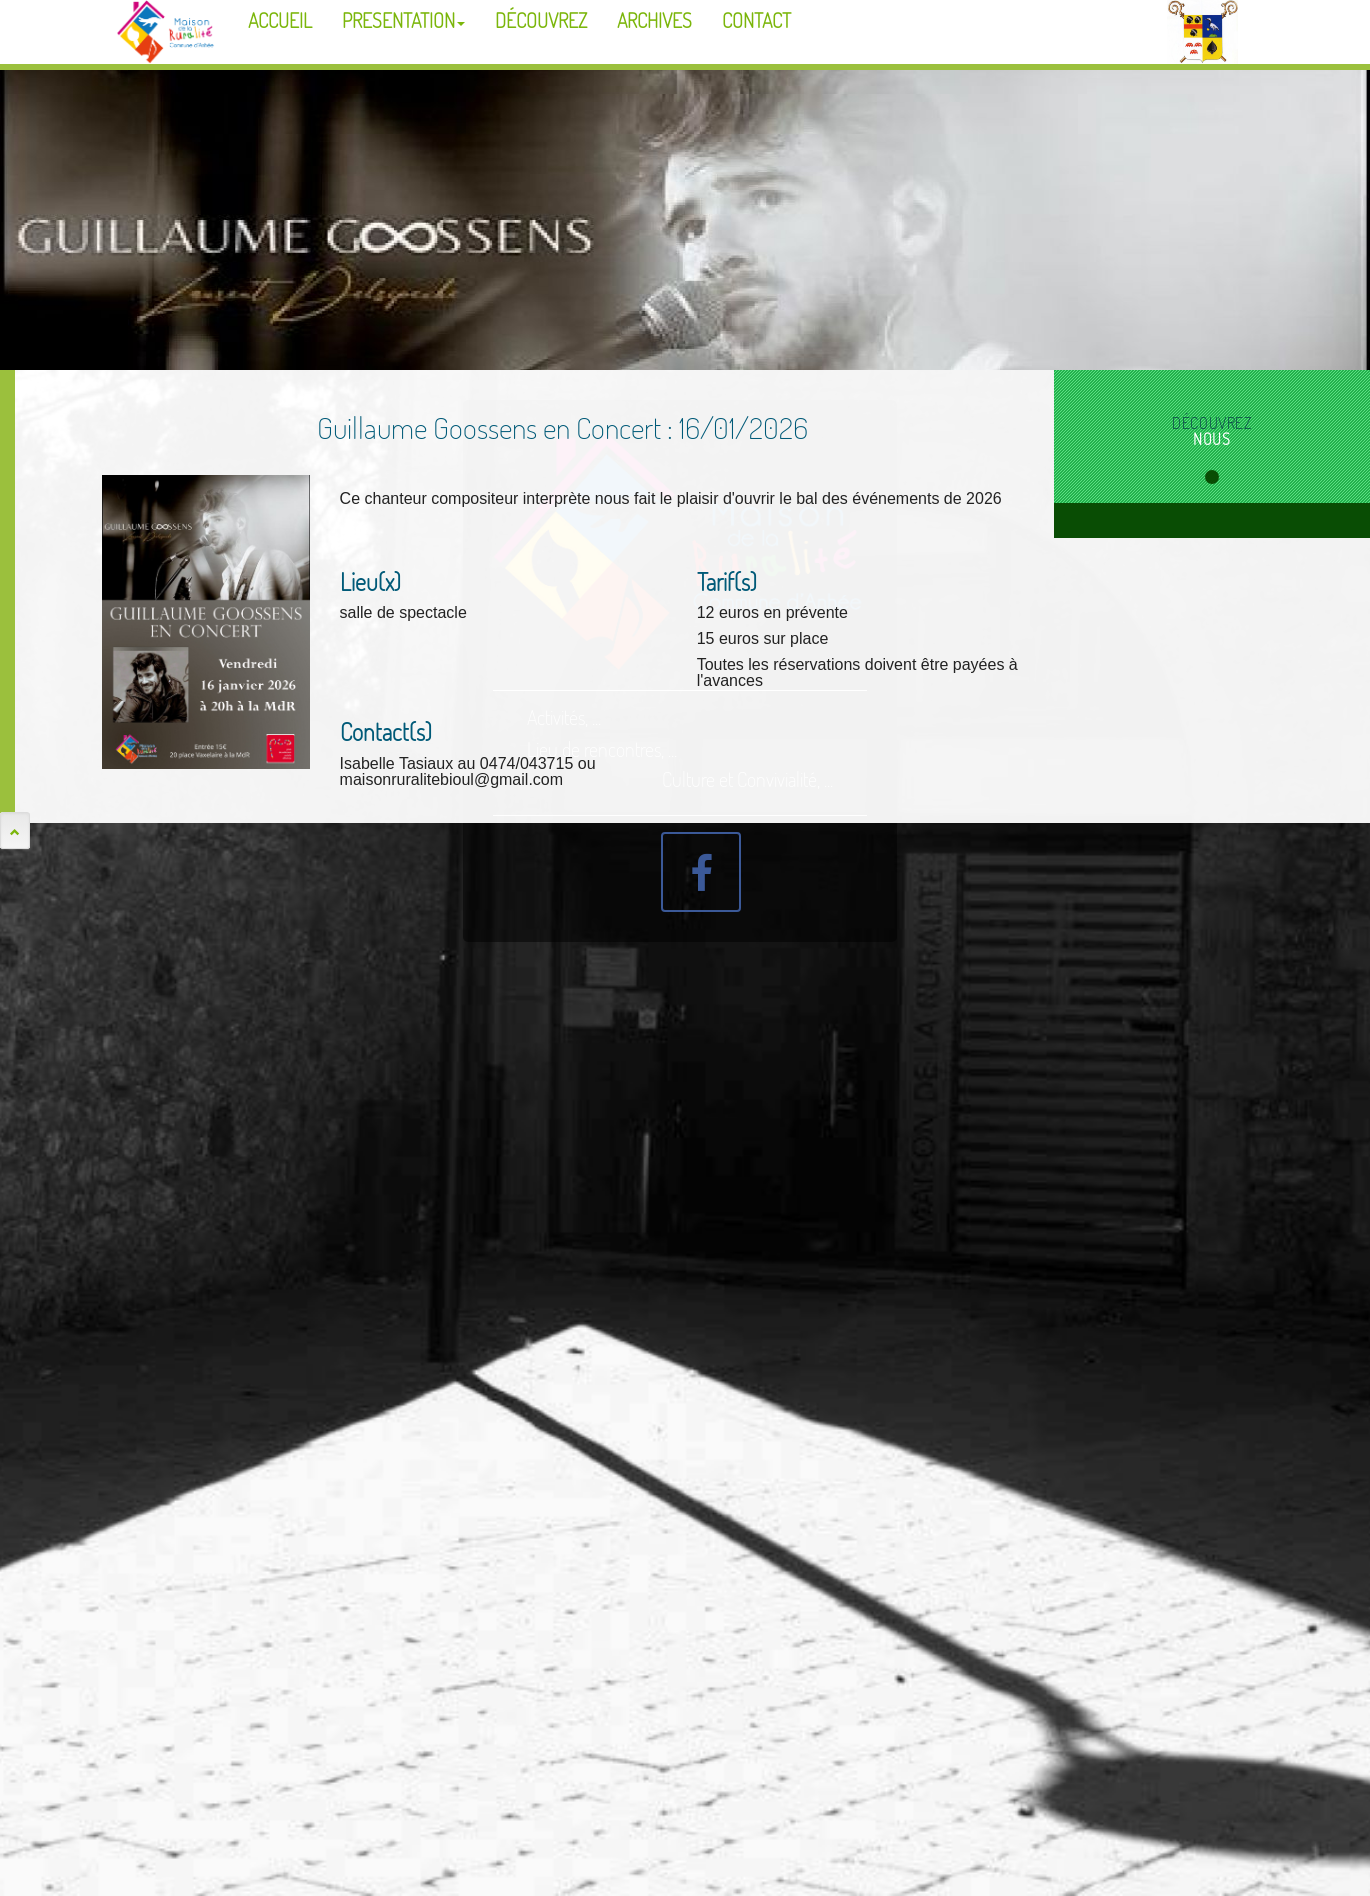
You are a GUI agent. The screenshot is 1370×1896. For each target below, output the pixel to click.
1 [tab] (1212, 477)
